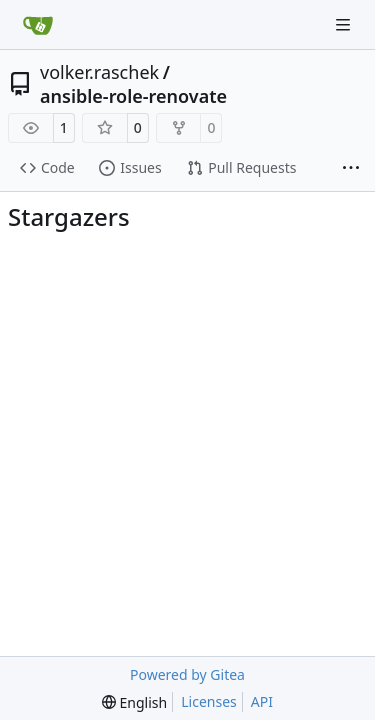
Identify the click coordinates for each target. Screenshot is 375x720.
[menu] (134, 702)
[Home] (38, 25)
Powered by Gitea (187, 674)
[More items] (351, 169)
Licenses (209, 701)
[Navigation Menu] (345, 24)
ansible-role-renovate (133, 96)
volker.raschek (99, 72)
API (262, 701)
